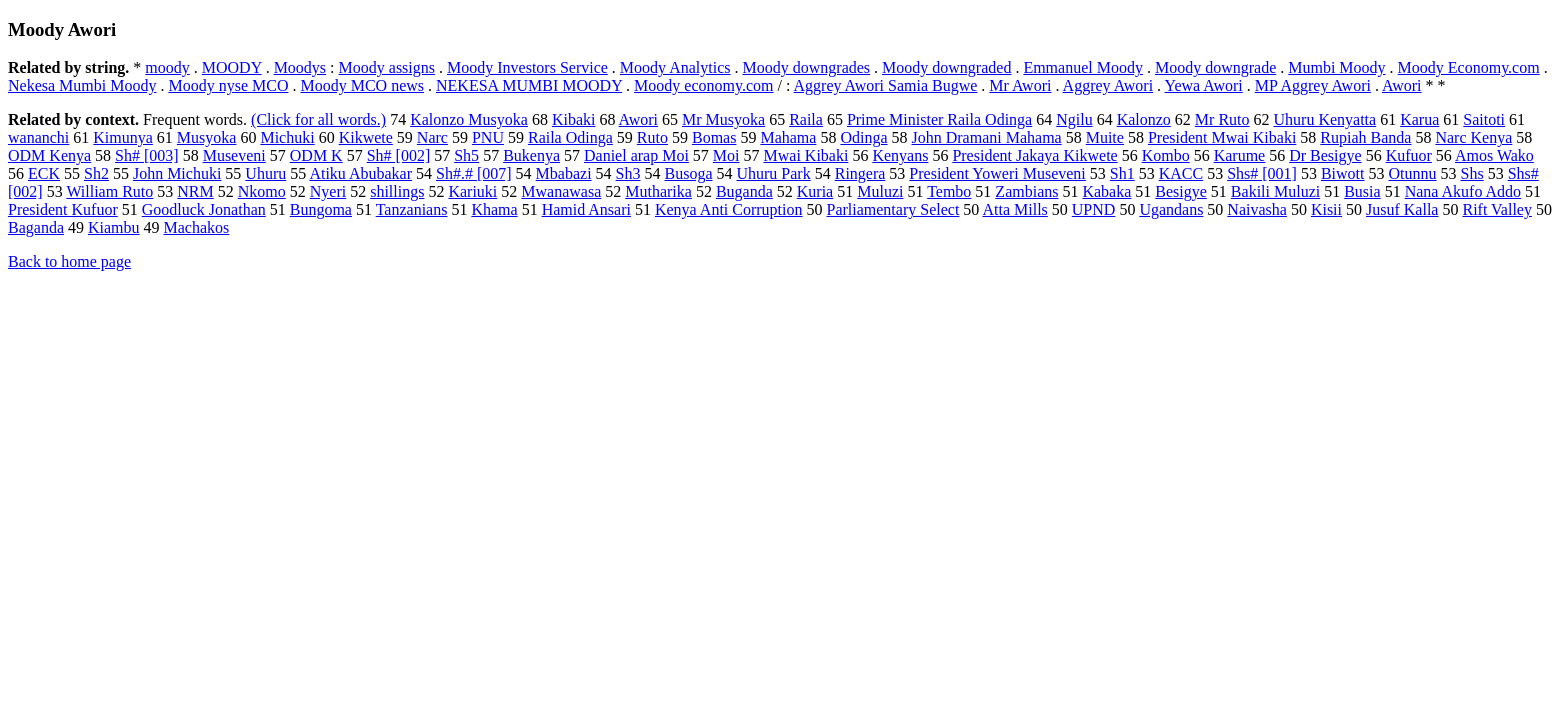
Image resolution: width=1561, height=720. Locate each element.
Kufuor (1409, 155)
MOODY (232, 67)
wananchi (38, 137)
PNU (488, 137)
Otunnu (1413, 173)
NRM (195, 191)
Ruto (652, 137)
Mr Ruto (1222, 119)
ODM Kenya (49, 155)
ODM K (316, 155)
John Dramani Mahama (987, 137)
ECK (44, 173)
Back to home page (69, 261)
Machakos (197, 227)
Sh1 (1122, 173)
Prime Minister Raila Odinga (939, 119)
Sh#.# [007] (474, 173)
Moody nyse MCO (228, 85)
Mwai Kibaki (806, 155)
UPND (1094, 209)
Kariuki (472, 191)
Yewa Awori (1204, 85)
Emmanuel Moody (1083, 67)
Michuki (287, 137)
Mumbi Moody (1336, 67)
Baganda (36, 227)
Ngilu (1074, 119)
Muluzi (880, 191)
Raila (806, 119)
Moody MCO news (362, 85)
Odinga (863, 137)
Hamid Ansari (586, 209)
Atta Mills (1014, 209)
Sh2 (96, 173)
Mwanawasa (561, 191)
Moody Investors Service (527, 67)
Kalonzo (1144, 119)
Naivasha (1257, 209)
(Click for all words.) (318, 119)
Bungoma (321, 209)
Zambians (1026, 191)
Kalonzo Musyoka (469, 119)
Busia (1362, 191)
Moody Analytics (675, 67)
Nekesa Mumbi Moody (82, 85)
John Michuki (177, 173)
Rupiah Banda (1365, 137)
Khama (494, 209)
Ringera (860, 173)
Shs (1472, 173)
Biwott (1343, 173)
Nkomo (262, 191)
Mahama (788, 137)
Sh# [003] (147, 155)
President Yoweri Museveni (997, 173)
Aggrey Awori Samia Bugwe (886, 85)
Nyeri (328, 191)
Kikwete (366, 137)
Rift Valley (1496, 209)
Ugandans (1171, 209)
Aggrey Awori (1108, 85)
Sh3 (628, 173)
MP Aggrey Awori (1313, 85)
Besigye (1181, 191)
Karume (1240, 155)
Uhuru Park (773, 173)
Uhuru (265, 173)
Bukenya (531, 155)
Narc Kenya (1473, 137)
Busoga (688, 173)
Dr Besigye (1325, 155)
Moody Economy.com (1469, 67)
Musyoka (207, 137)
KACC (1181, 173)
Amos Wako (1494, 155)
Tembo (949, 191)
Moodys (300, 67)
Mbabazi (564, 173)
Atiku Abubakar (360, 173)
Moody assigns (387, 67)
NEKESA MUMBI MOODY (529, 85)
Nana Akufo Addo (1463, 191)
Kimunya (123, 137)
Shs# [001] (1262, 173)
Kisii (1326, 209)
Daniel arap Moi (636, 155)
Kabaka (1106, 191)
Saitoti (1484, 119)
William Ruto (109, 191)
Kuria (815, 191)
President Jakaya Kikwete (1034, 155)
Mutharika (658, 191)
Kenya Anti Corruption (729, 209)
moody (167, 67)
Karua (1419, 119)
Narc (432, 137)
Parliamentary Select (893, 209)
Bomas (714, 137)
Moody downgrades (807, 67)
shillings (397, 191)
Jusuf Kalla (1402, 209)
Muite (1105, 137)
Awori (1401, 85)
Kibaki (574, 119)
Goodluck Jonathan (204, 209)
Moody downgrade (1215, 67)
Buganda (744, 191)
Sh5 (466, 155)
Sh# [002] (399, 155)
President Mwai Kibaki (1222, 137)
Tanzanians (412, 209)
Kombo (1166, 155)
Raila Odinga (570, 137)
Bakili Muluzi (1275, 191)
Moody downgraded (946, 67)
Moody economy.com (703, 85)
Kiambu (114, 227)
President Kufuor (63, 209)
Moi (726, 155)
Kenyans (900, 155)
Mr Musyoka (723, 119)
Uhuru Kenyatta (1325, 119)
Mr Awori (1020, 85)
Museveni (234, 155)
